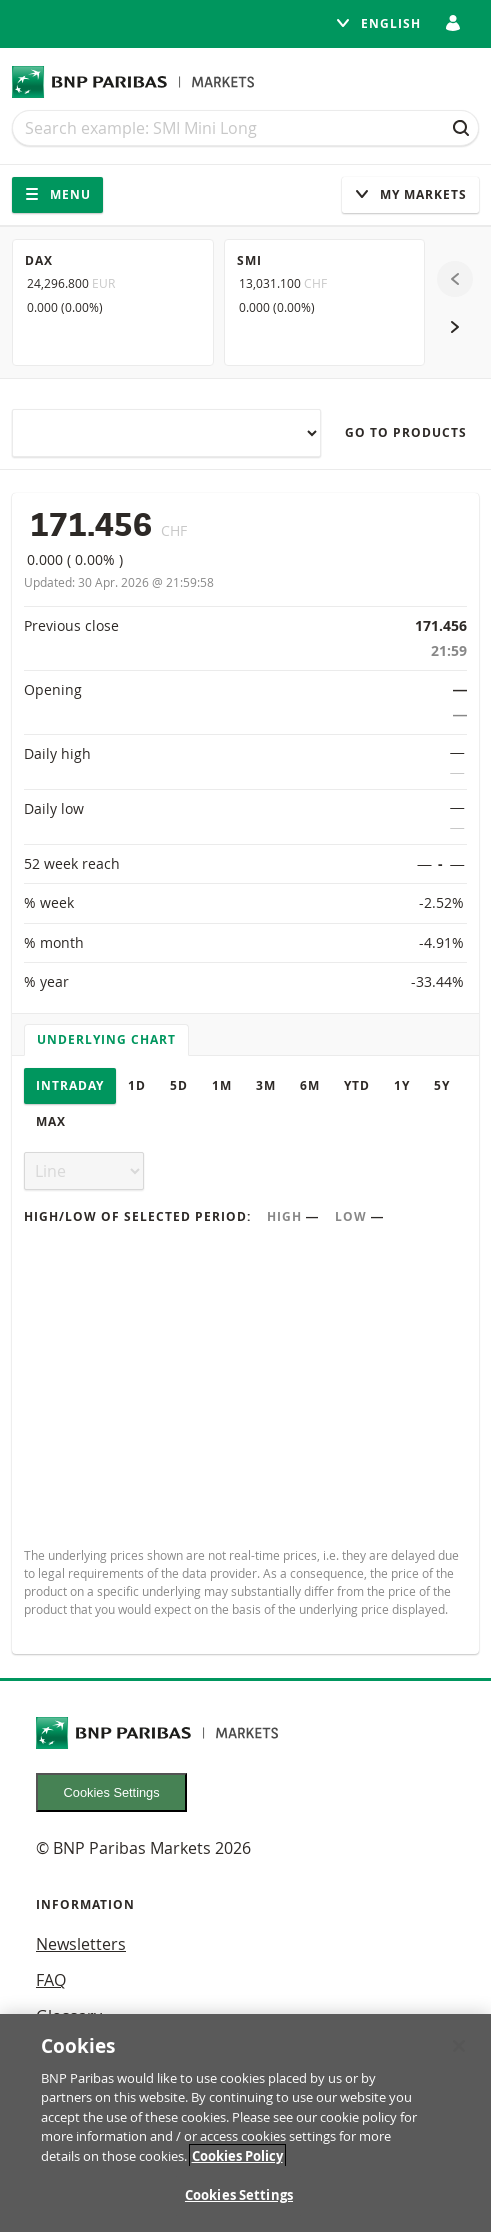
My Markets (410, 194)
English (378, 23)
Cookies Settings (112, 1792)
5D (179, 1085)
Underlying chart (106, 1039)
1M (222, 1085)
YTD (357, 1085)
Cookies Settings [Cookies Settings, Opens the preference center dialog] (239, 2195)
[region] (245, 2123)
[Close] (459, 2046)
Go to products (406, 432)
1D (137, 1085)
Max (51, 1121)
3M (266, 1085)
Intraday (70, 1085)
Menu (57, 194)
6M (310, 1085)
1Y (402, 1085)
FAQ (51, 1980)
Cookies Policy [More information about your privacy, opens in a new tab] (237, 2156)
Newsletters (81, 1944)
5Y (442, 1085)
